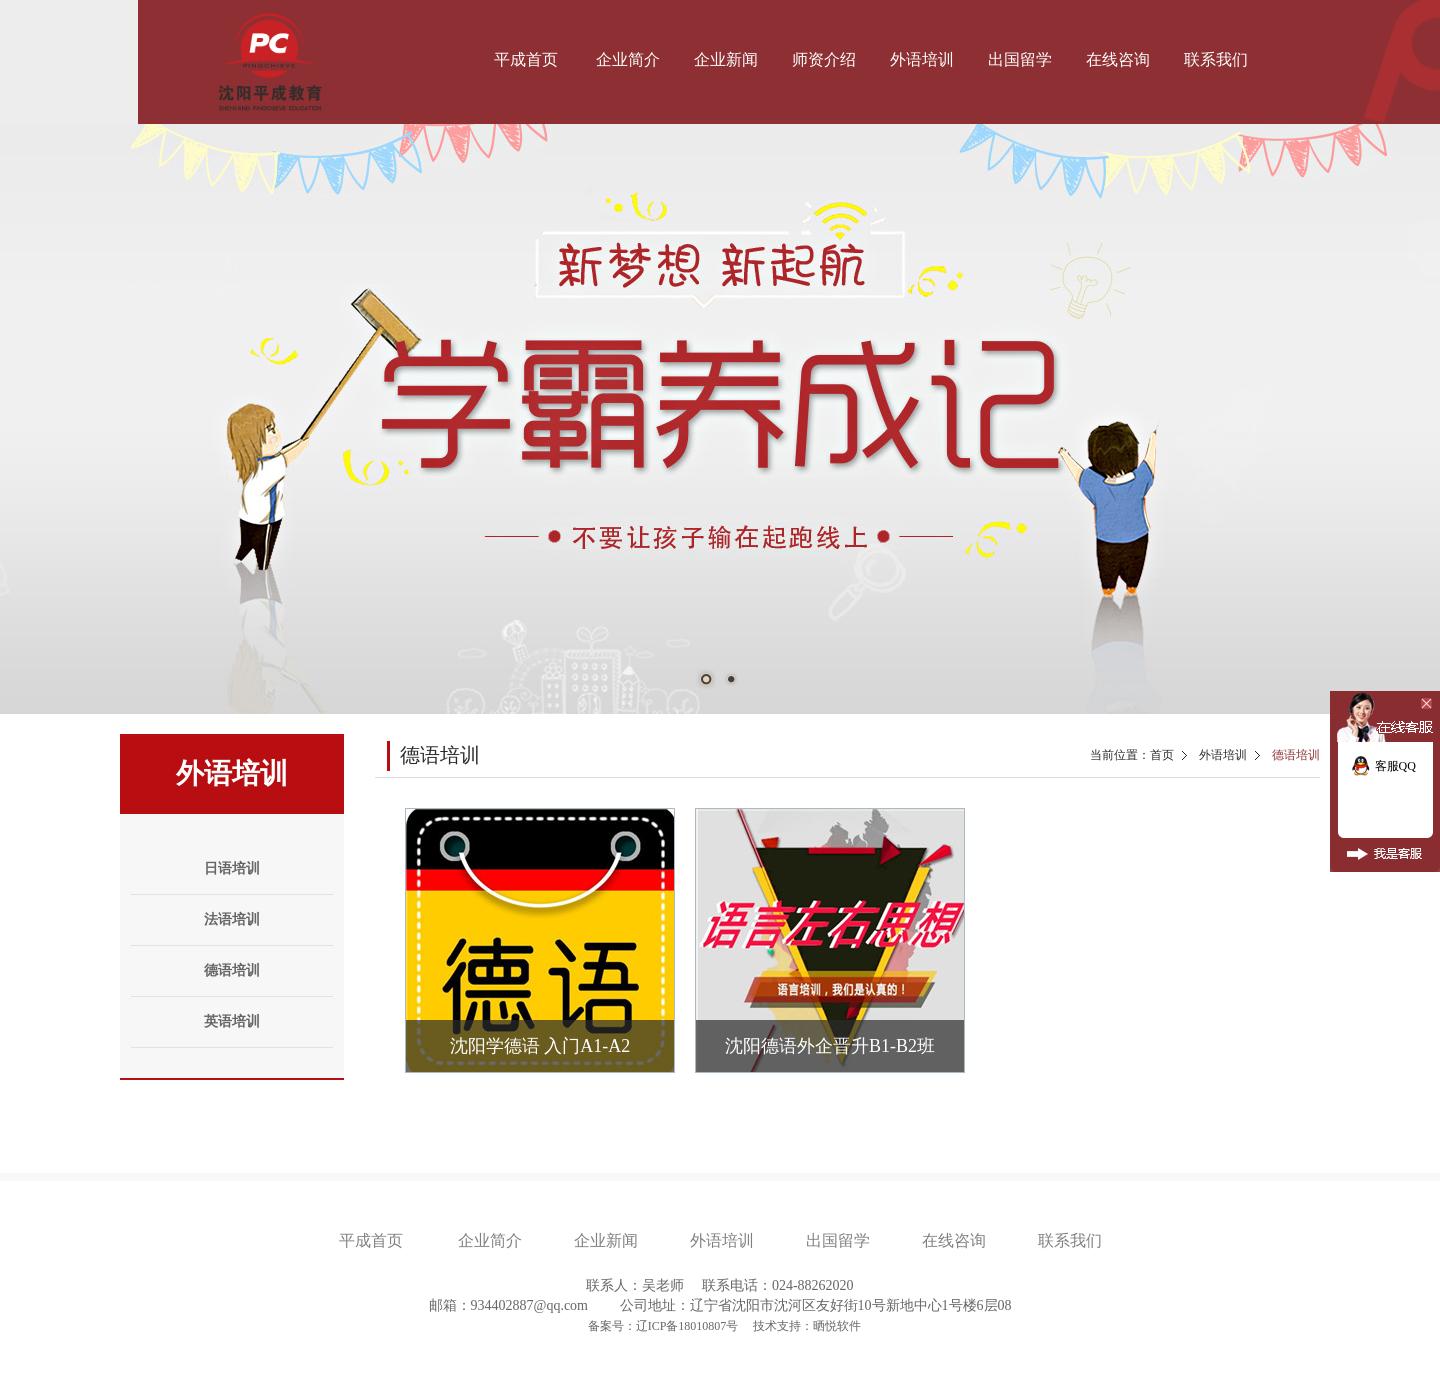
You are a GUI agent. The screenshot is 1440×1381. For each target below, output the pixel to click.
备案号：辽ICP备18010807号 (665, 1326)
